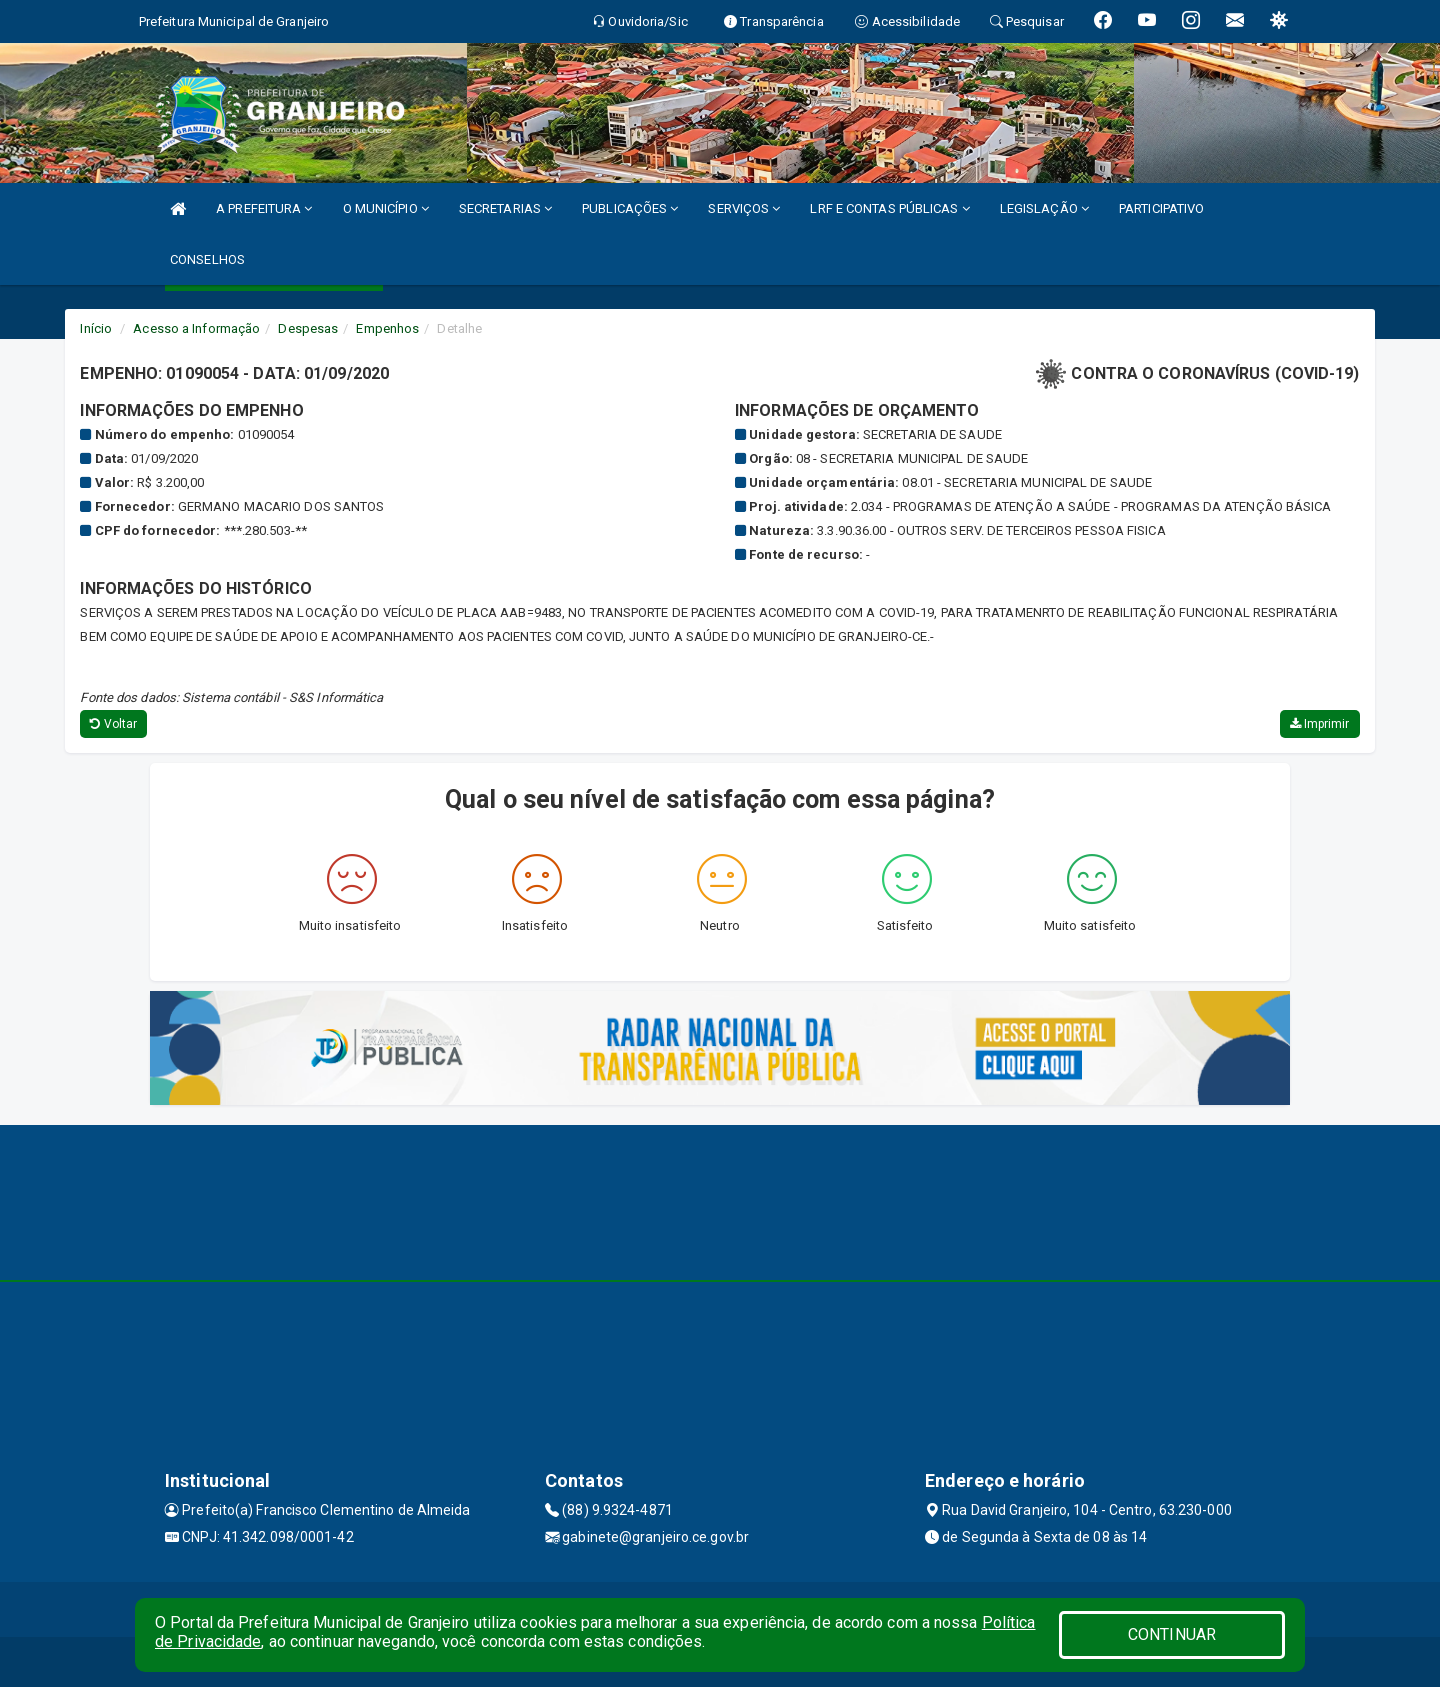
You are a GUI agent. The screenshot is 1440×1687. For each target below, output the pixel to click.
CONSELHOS (207, 259)
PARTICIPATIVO (1161, 208)
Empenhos (387, 328)
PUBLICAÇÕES (630, 208)
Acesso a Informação (196, 328)
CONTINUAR (1172, 1634)
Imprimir (1320, 724)
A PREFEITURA (264, 208)
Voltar (113, 724)
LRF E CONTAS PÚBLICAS (889, 208)
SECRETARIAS (505, 208)
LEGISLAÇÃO (1044, 208)
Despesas (308, 328)
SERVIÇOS (744, 208)
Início (96, 328)
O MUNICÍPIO (386, 208)
